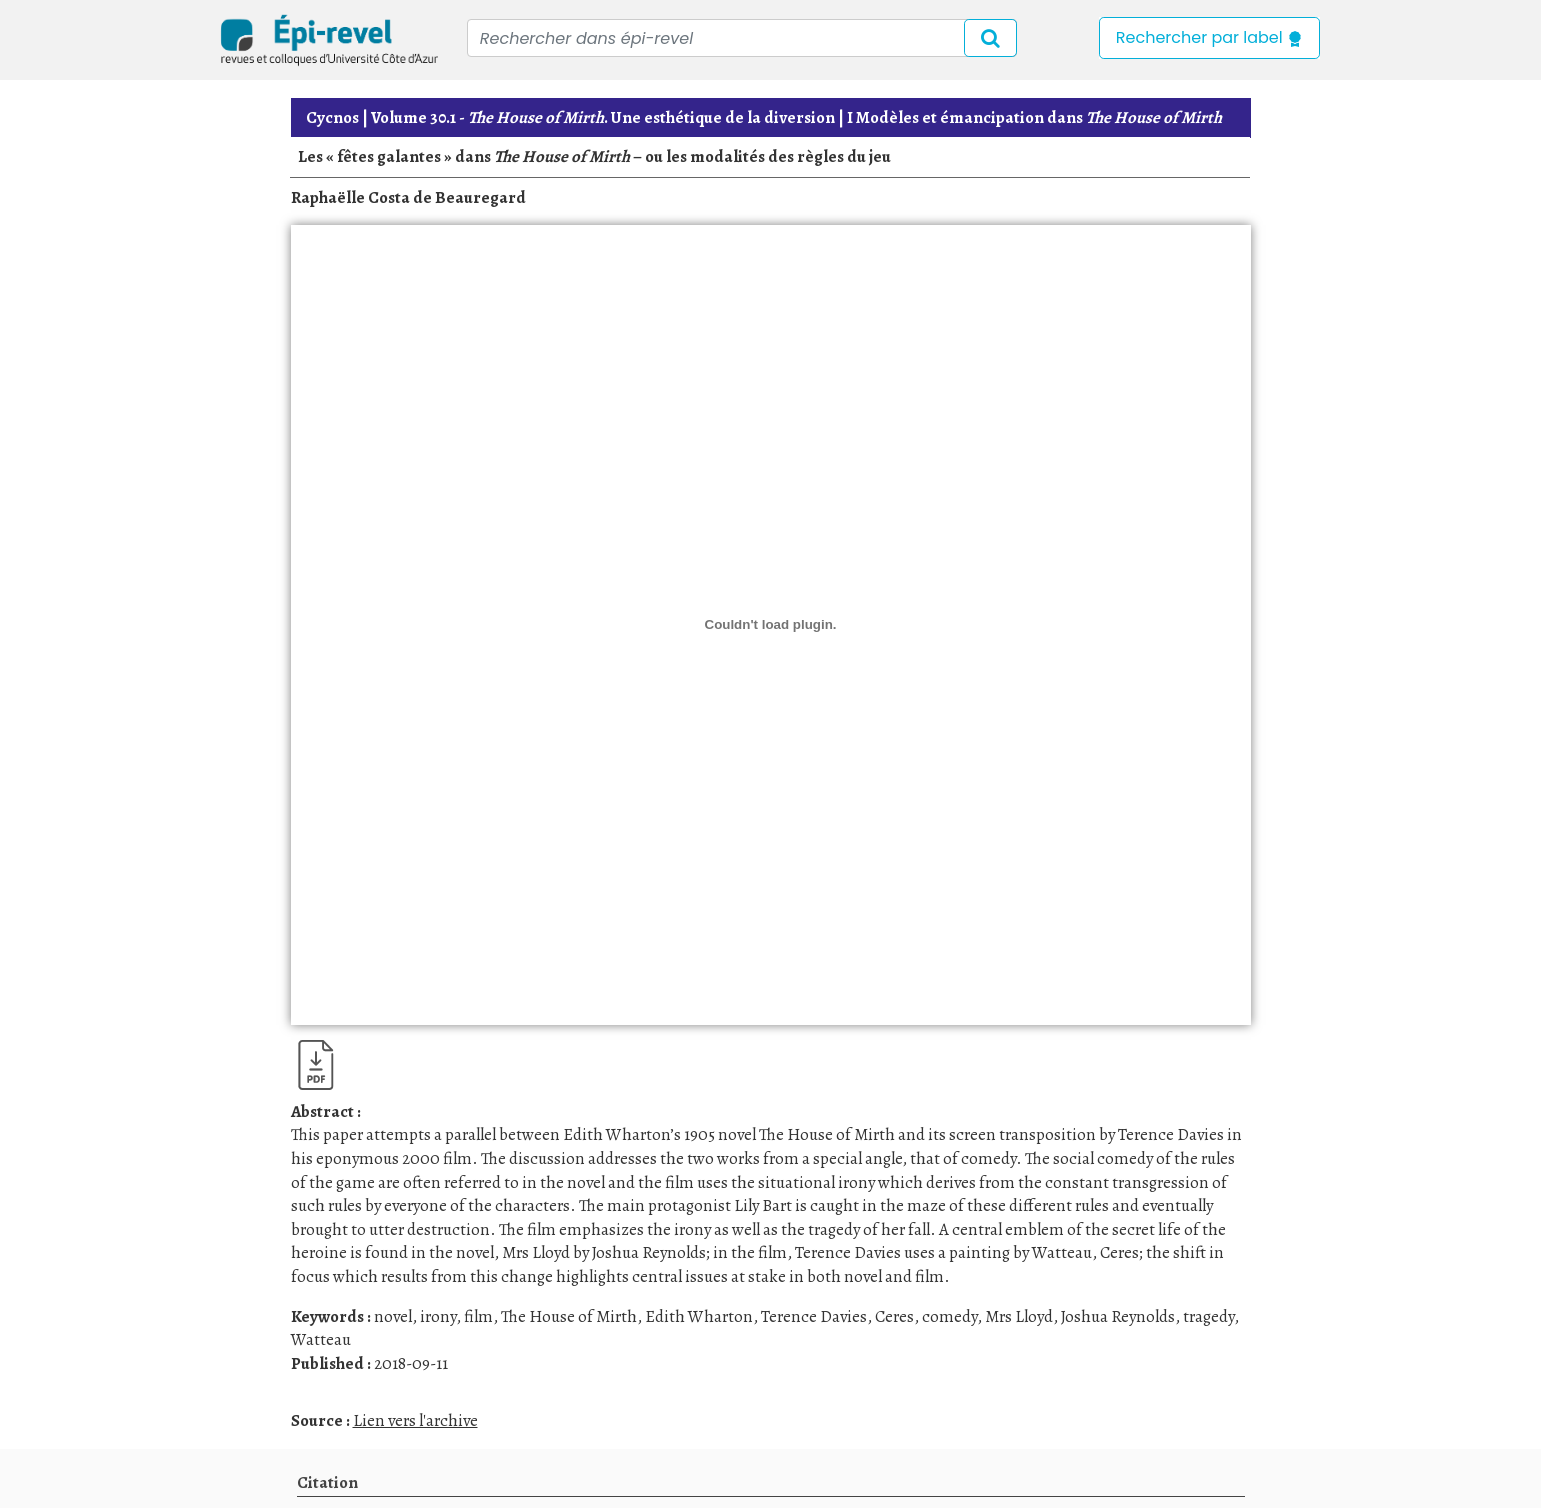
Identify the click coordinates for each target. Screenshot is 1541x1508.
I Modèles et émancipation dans (1034, 117)
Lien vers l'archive (415, 1420)
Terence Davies (814, 1316)
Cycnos (332, 117)
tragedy (1208, 1316)
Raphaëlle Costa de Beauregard (408, 197)
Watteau (321, 1339)
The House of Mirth (569, 1316)
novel (393, 1316)
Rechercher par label (1209, 37)
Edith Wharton (699, 1316)
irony (438, 1316)
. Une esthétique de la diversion (603, 117)
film (478, 1316)
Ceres (894, 1316)
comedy (949, 1316)
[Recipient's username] (742, 38)
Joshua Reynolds (1118, 1316)
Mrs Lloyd (1019, 1316)
